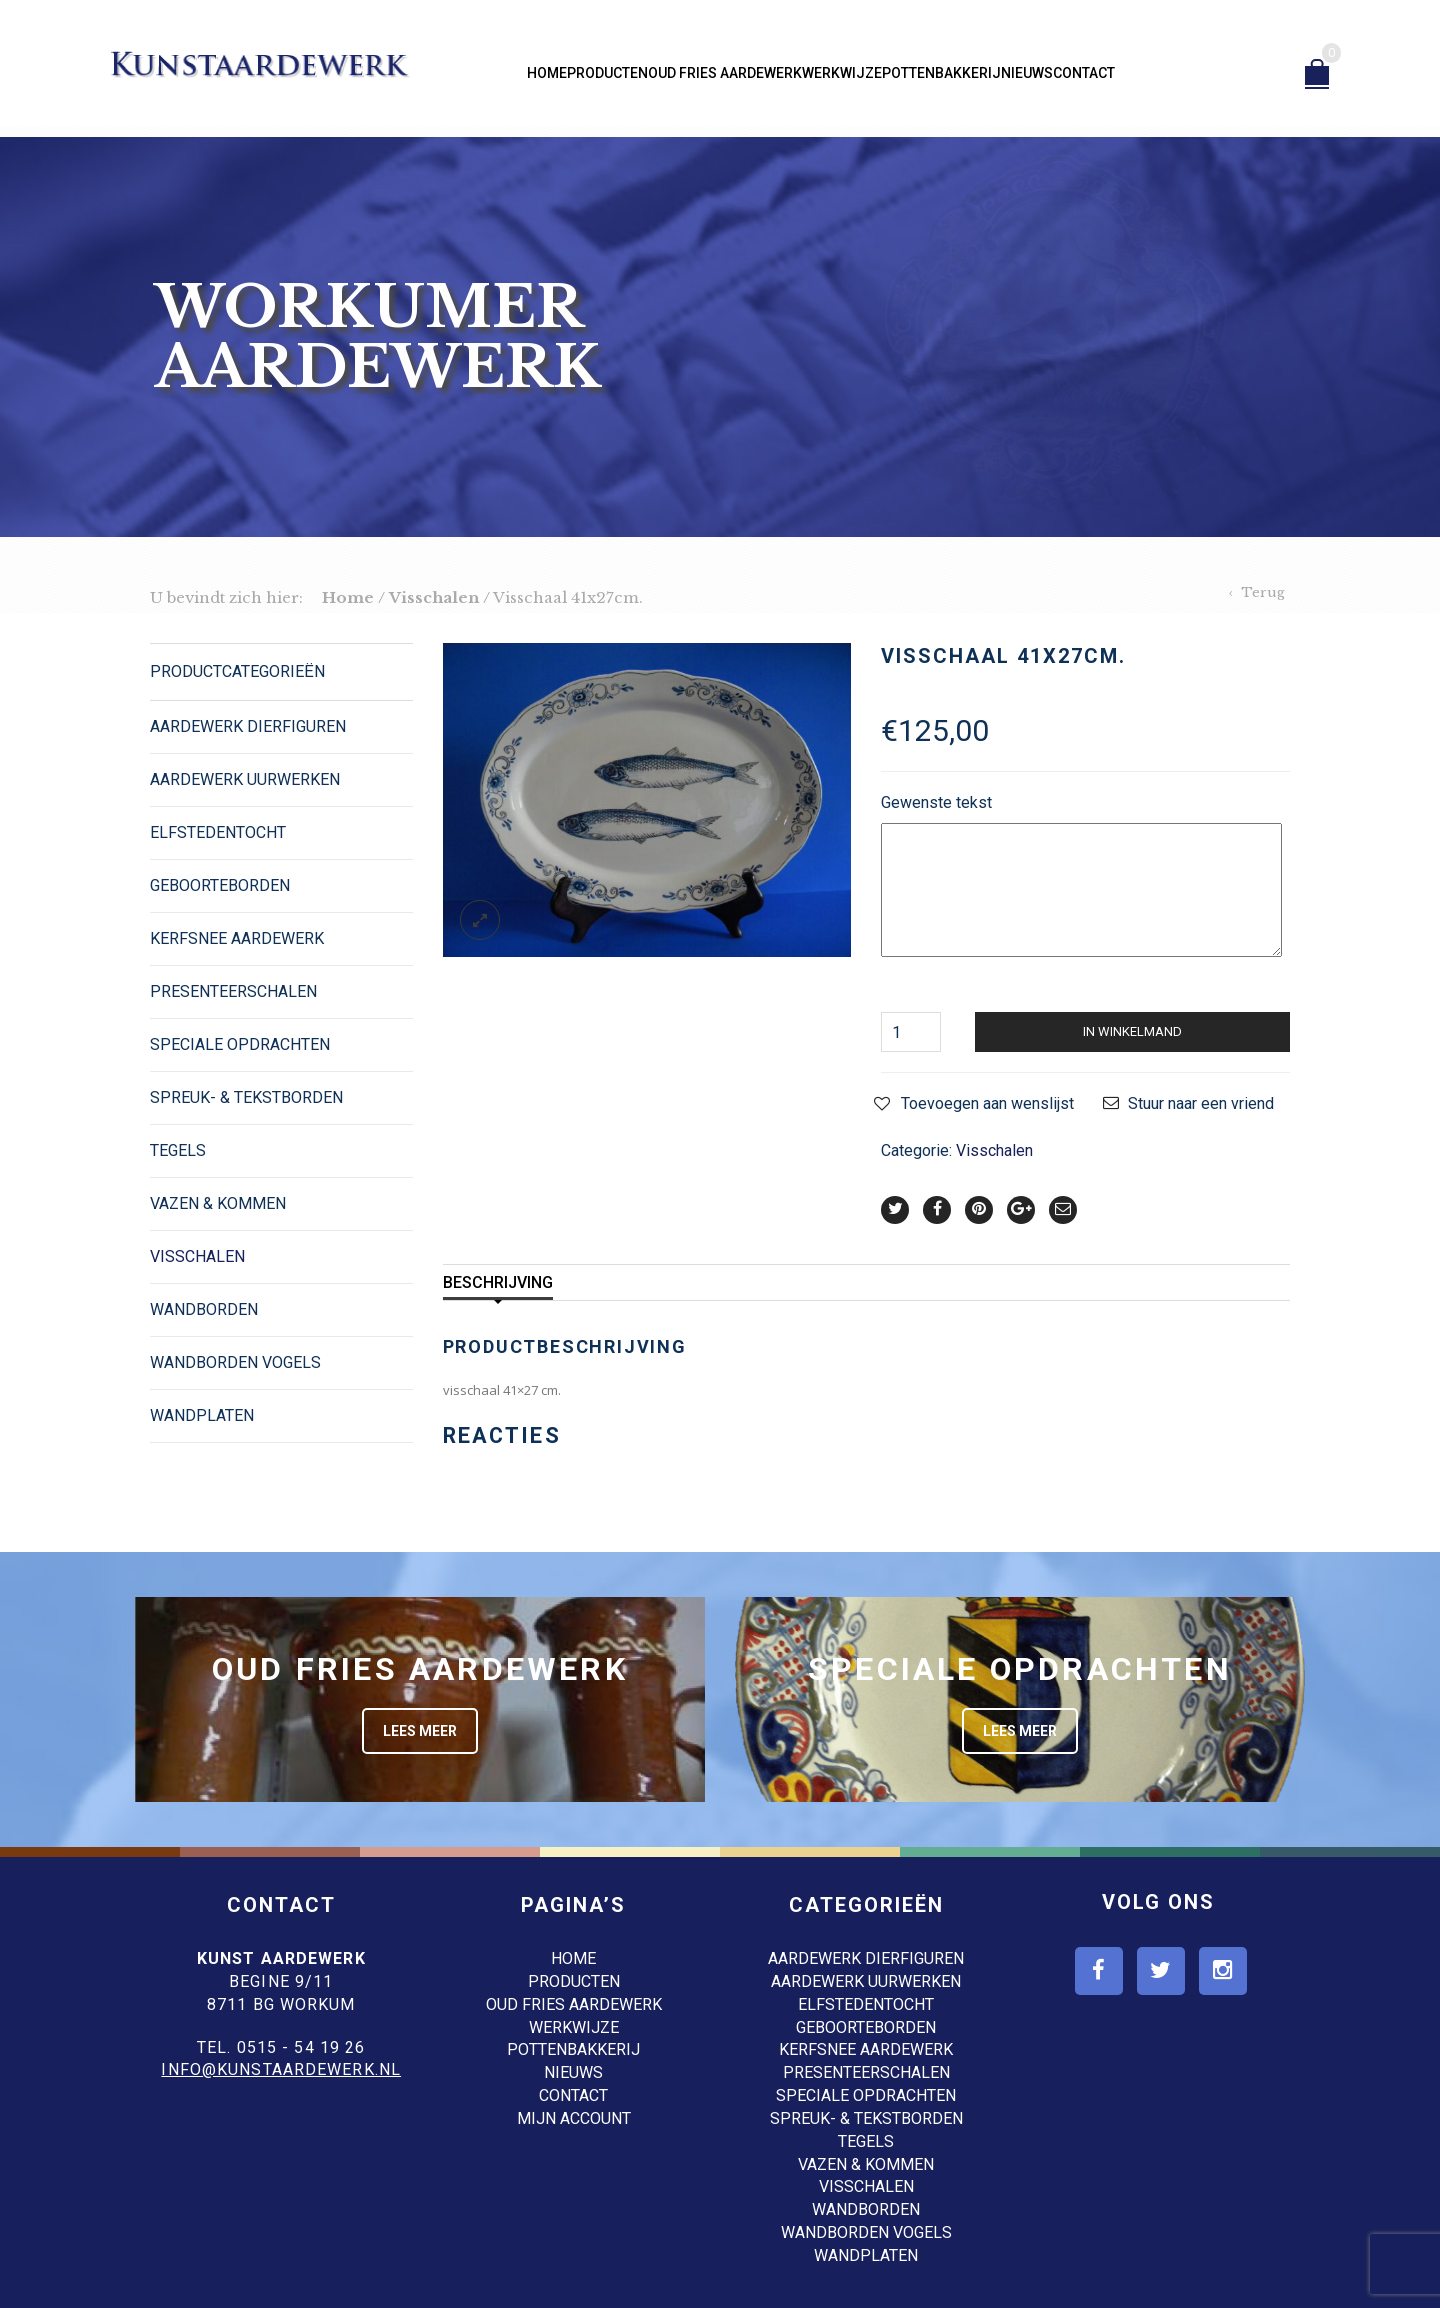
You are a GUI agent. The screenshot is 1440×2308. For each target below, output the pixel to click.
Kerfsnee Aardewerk (237, 938)
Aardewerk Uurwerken (245, 779)
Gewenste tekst (936, 802)
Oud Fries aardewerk (725, 73)
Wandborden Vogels (235, 1362)
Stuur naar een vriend (1201, 1103)
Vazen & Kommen (218, 1203)
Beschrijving (498, 1282)
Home (547, 73)
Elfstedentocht (218, 832)
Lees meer (420, 1731)
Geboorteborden (220, 885)
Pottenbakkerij (941, 73)
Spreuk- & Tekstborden (246, 1097)
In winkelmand (1132, 1031)
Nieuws (1027, 73)
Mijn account (574, 2118)
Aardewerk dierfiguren (248, 726)
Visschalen (434, 597)
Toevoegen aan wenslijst (987, 1103)
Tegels (178, 1150)
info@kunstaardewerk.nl (281, 2069)
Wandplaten (202, 1415)
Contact (1084, 73)
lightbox (480, 920)
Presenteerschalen (233, 991)
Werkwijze (842, 73)
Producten (607, 73)
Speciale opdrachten (240, 1044)
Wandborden (204, 1309)
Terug (1263, 592)
